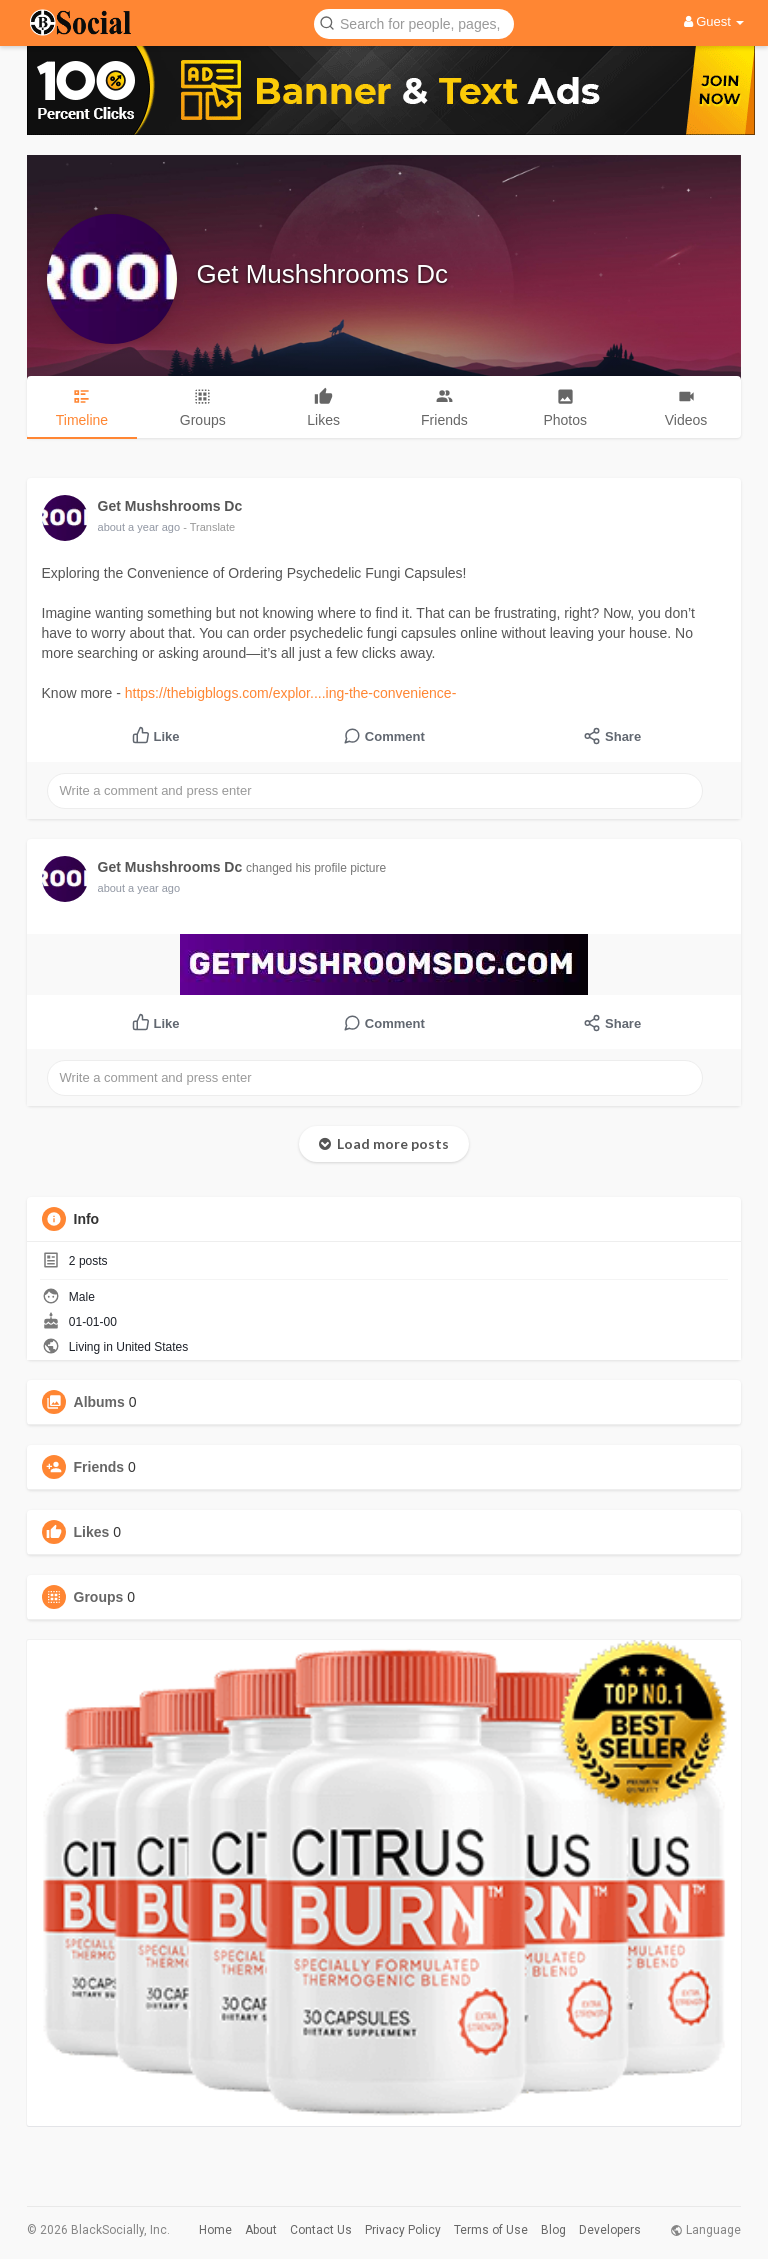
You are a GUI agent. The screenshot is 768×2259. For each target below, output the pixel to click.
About (261, 2230)
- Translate (209, 527)
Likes (92, 1532)
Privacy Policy (403, 2230)
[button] (414, 22)
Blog (553, 2230)
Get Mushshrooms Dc (322, 274)
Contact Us (321, 2230)
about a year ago (139, 527)
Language (705, 2230)
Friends (99, 1467)
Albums (99, 1402)
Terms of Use (491, 2230)
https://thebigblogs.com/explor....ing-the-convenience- (291, 693)
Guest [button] (714, 21)
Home (215, 2230)
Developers (610, 2230)
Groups (99, 1597)
